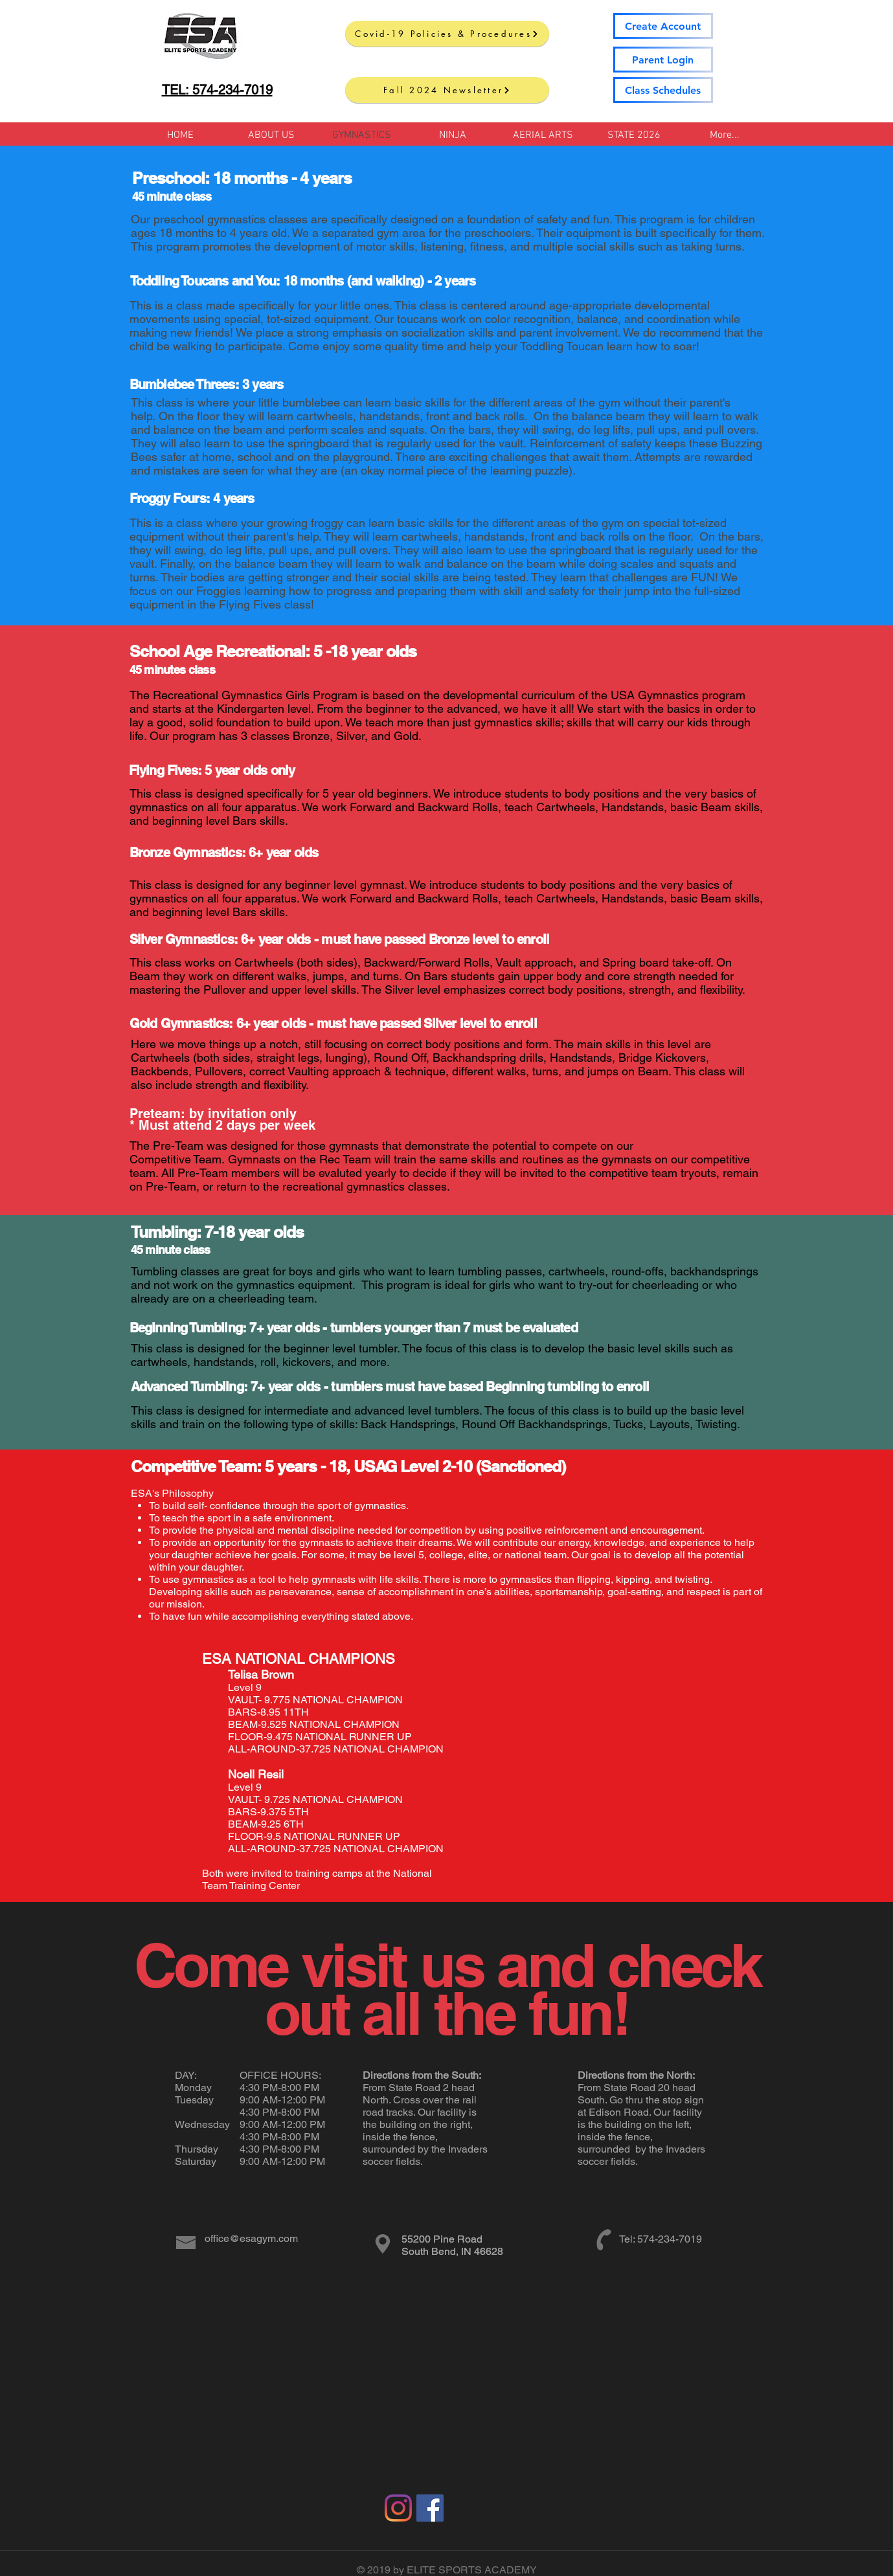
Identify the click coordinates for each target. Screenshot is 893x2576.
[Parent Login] (663, 60)
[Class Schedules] (663, 90)
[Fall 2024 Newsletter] (447, 90)
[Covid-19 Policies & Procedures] (447, 34)
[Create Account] (663, 26)
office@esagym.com (251, 2238)
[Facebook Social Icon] (430, 2508)
